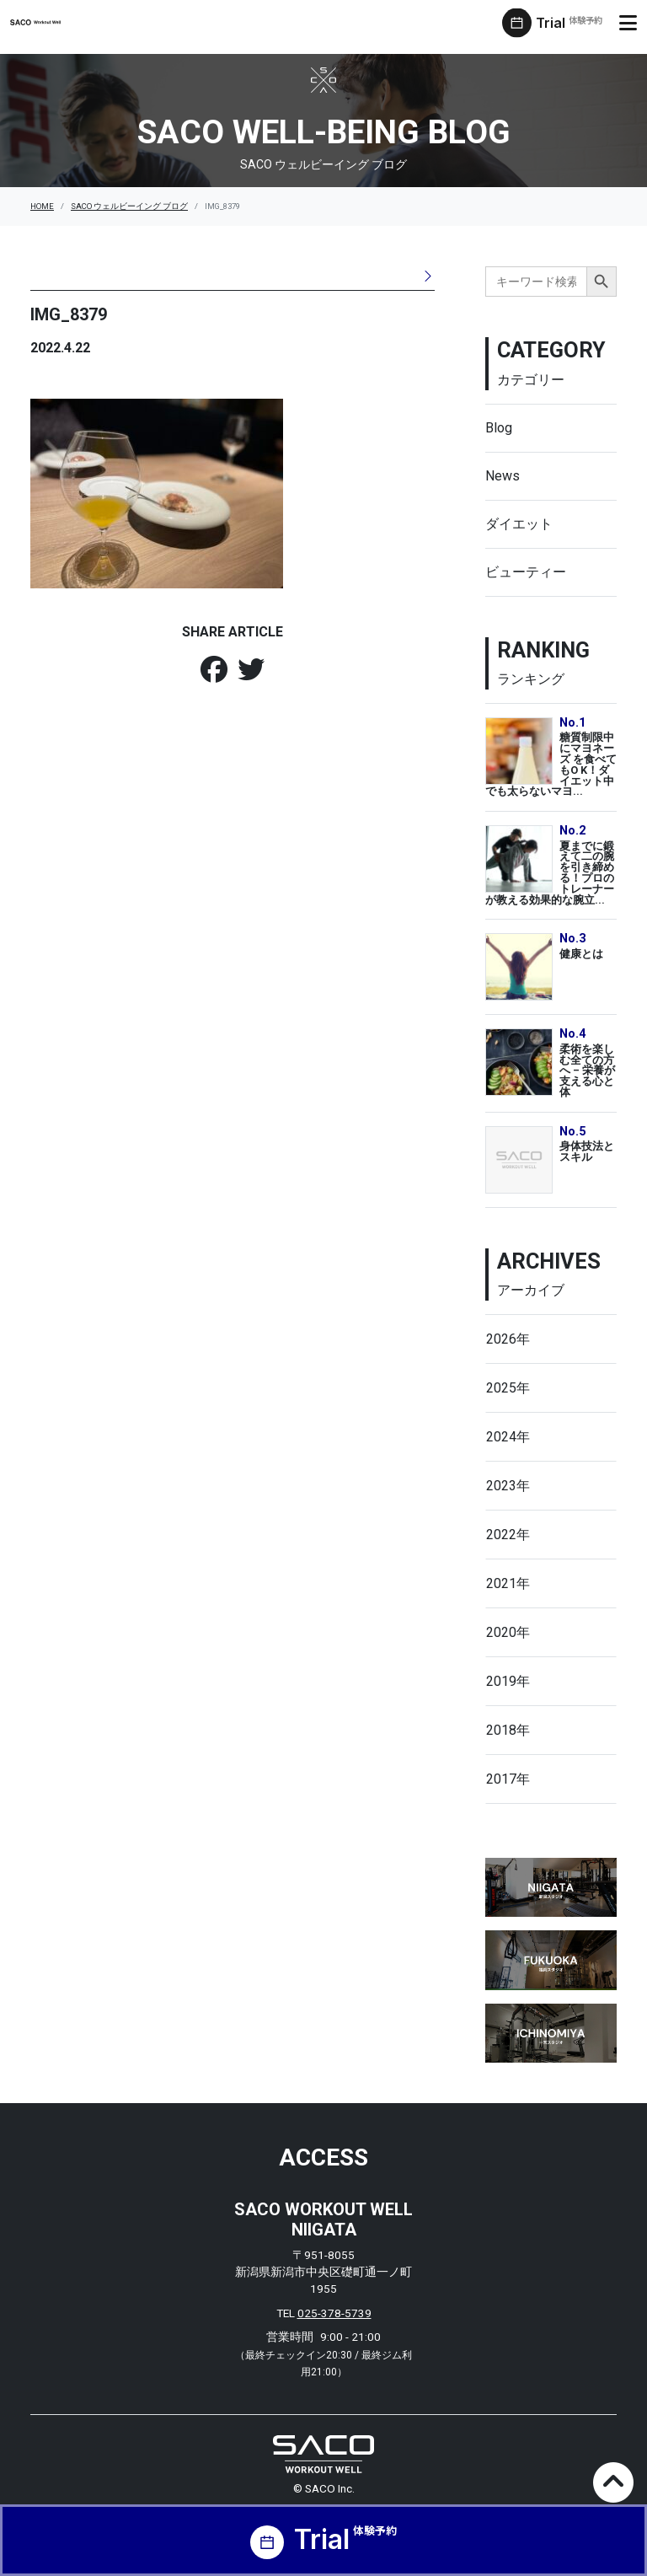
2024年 (508, 1437)
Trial (569, 22)
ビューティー (525, 572)
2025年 (508, 1388)
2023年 (508, 1486)
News (502, 476)
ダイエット (519, 524)
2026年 (508, 1339)
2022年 (508, 1535)
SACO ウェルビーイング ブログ (129, 206)
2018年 (508, 1730)
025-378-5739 (334, 2313)
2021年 (508, 1583)
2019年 (508, 1681)
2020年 (508, 1632)
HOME (42, 206)
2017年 (508, 1779)
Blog (498, 428)
